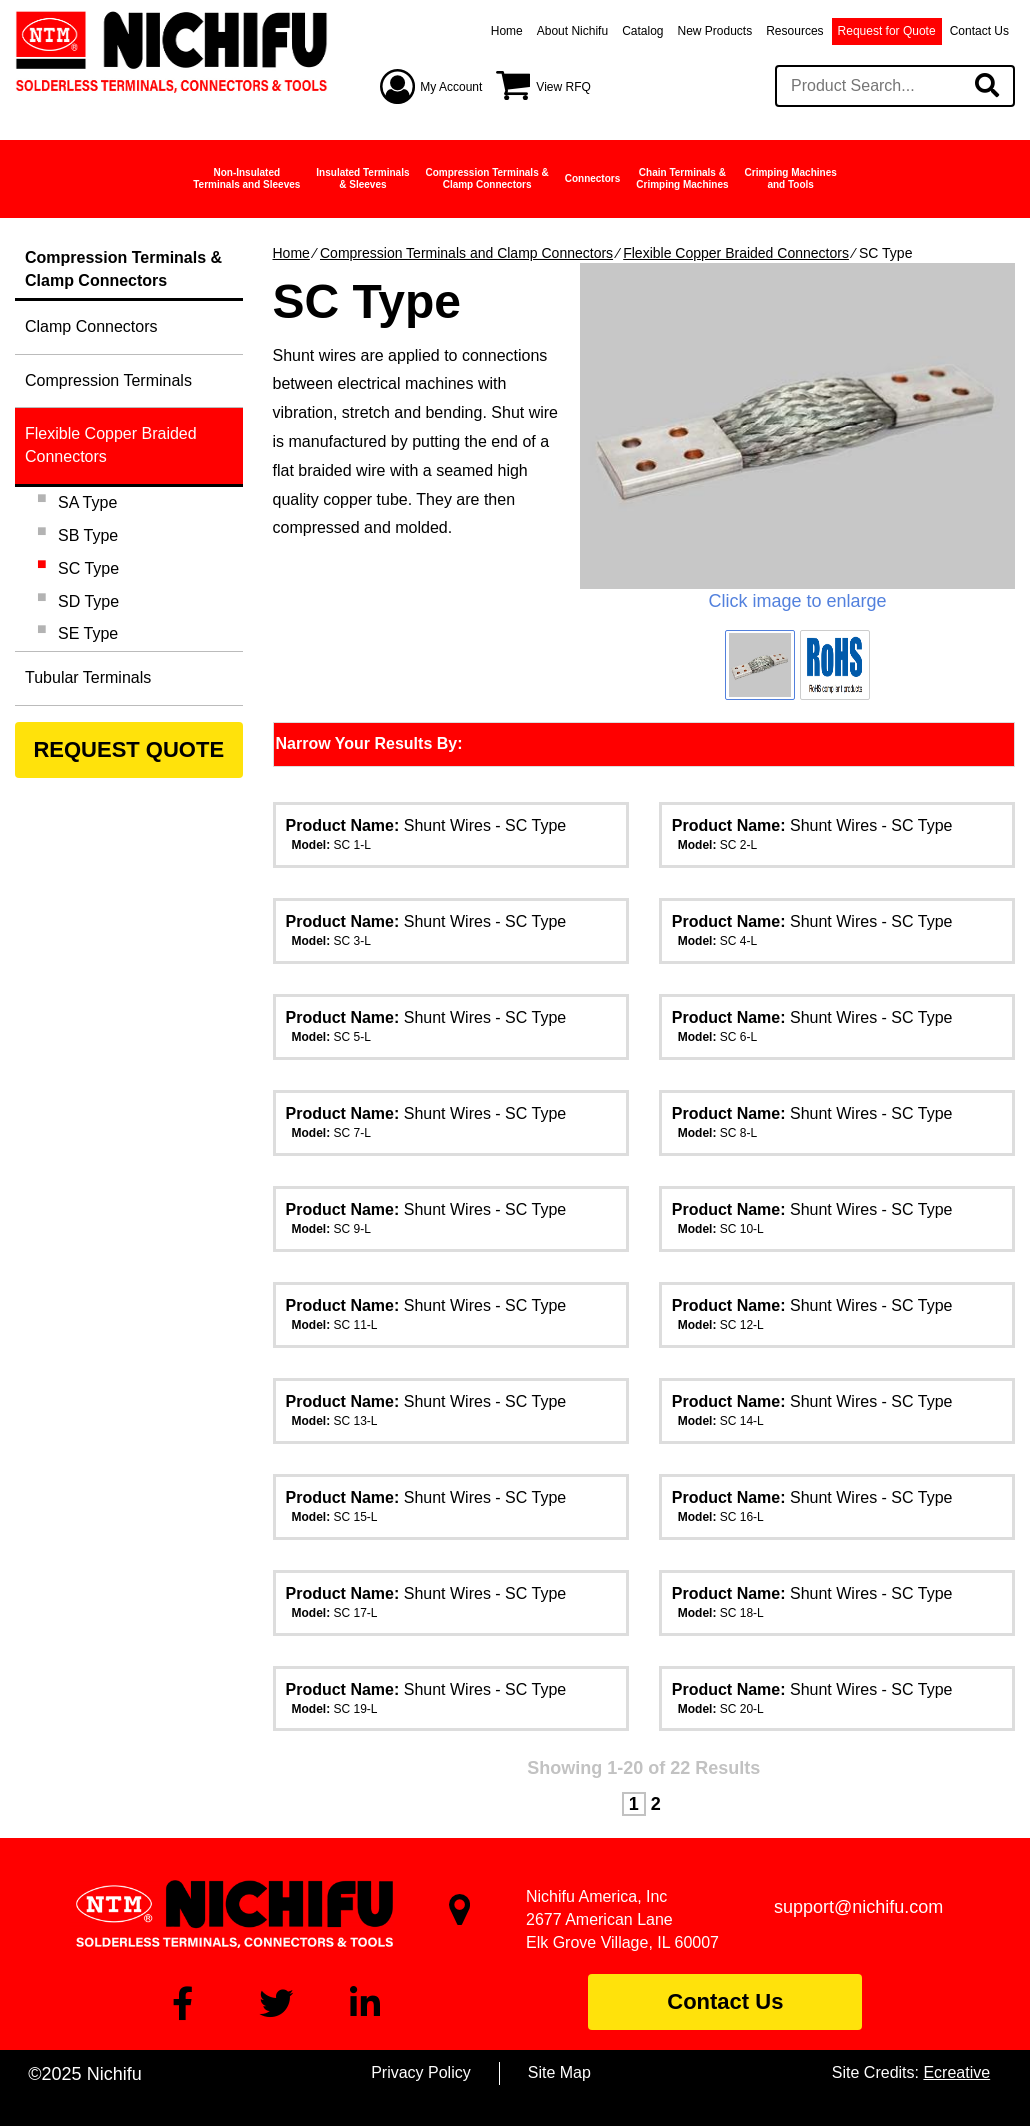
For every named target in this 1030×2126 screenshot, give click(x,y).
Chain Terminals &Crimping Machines (682, 178)
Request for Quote (887, 31)
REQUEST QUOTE (128, 749)
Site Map (559, 2072)
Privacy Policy (421, 2072)
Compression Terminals (108, 380)
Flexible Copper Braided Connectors (736, 253)
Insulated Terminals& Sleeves (362, 178)
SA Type (87, 502)
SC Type (88, 568)
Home (507, 31)
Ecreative (956, 2072)
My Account (451, 87)
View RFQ (563, 87)
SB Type (88, 535)
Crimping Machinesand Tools (791, 178)
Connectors (593, 178)
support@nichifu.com (858, 1907)
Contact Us (979, 31)
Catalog (642, 31)
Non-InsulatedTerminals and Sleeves (246, 178)
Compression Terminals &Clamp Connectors (487, 178)
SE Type (88, 633)
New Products (715, 31)
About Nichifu (572, 31)
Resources (794, 31)
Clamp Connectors (91, 326)
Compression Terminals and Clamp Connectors (466, 253)
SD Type (88, 601)
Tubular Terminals (88, 677)
